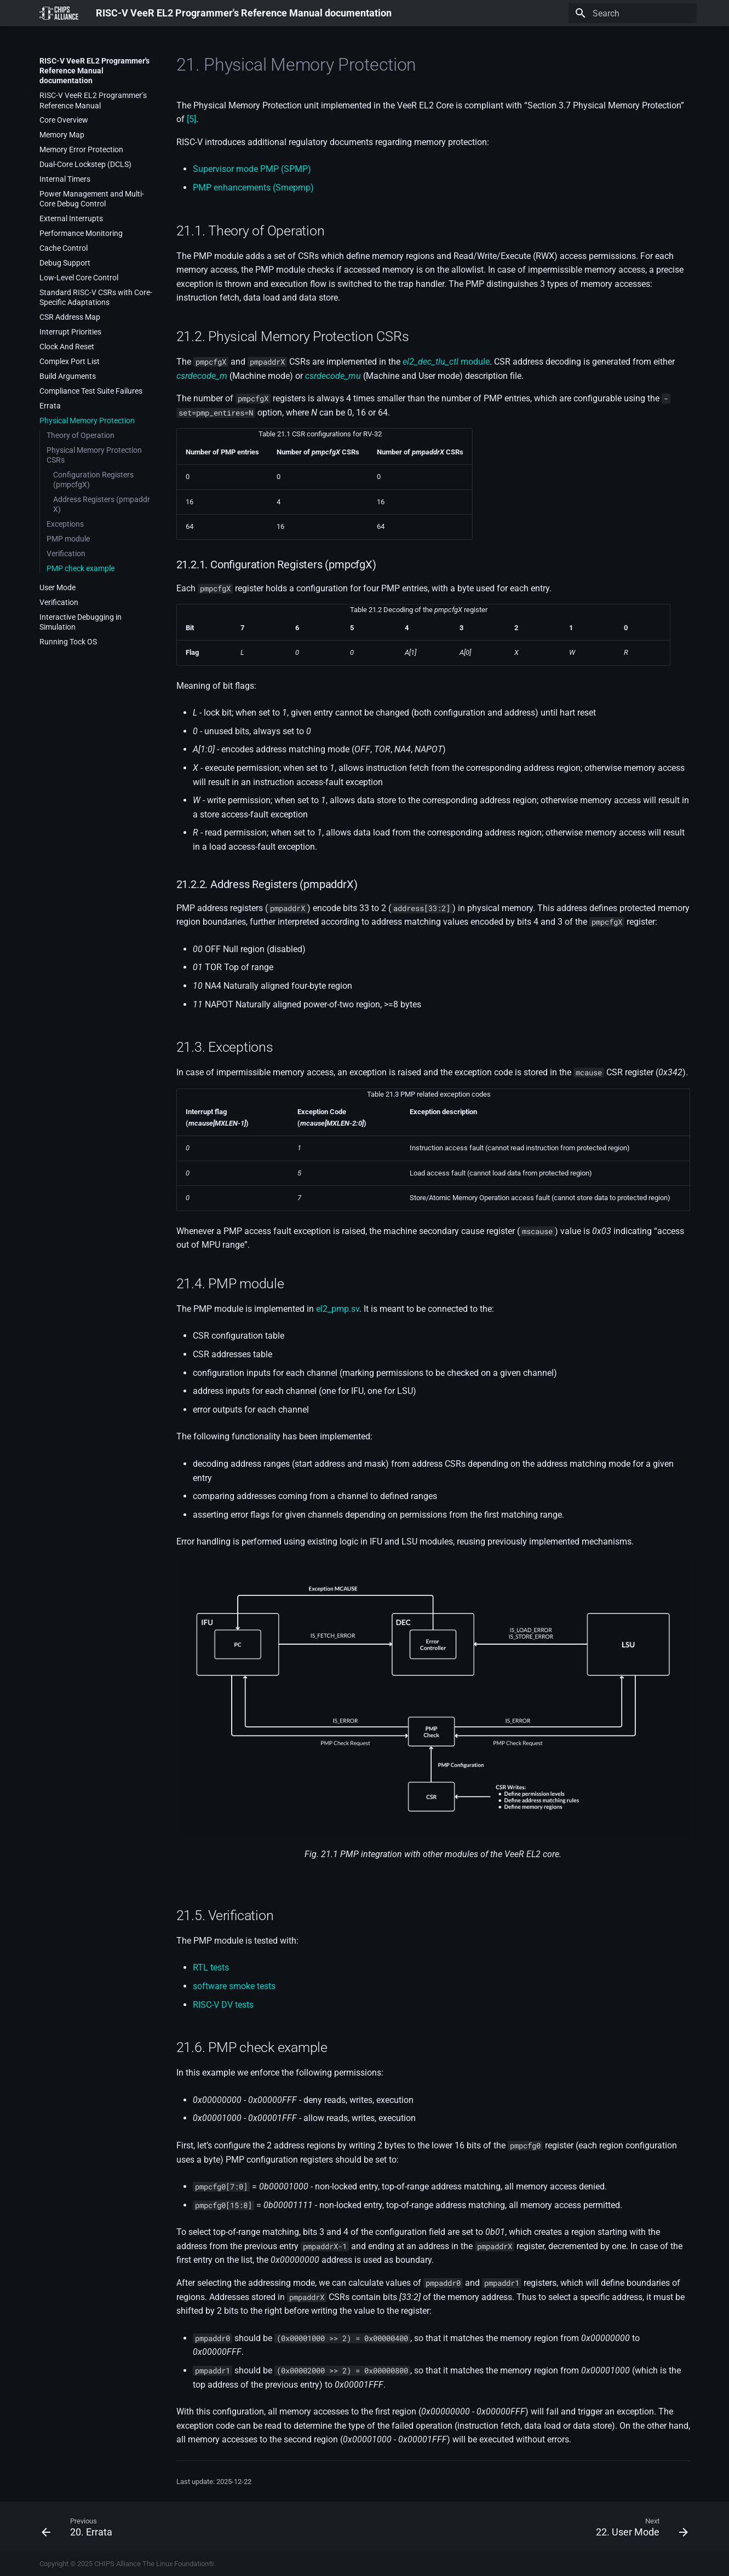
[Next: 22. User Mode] (638, 2527)
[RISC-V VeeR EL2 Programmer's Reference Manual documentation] (59, 13)
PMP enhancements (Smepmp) (253, 187)
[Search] (633, 13)
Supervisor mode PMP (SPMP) (252, 169)
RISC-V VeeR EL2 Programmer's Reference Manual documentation (94, 70)
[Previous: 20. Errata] (80, 2527)
